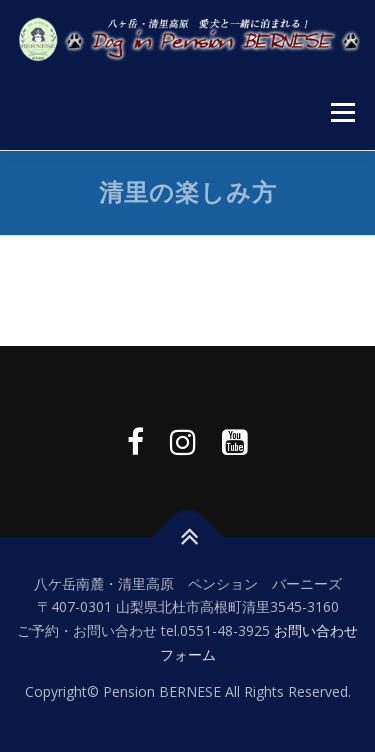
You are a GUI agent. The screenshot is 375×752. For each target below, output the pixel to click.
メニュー (342, 112)
